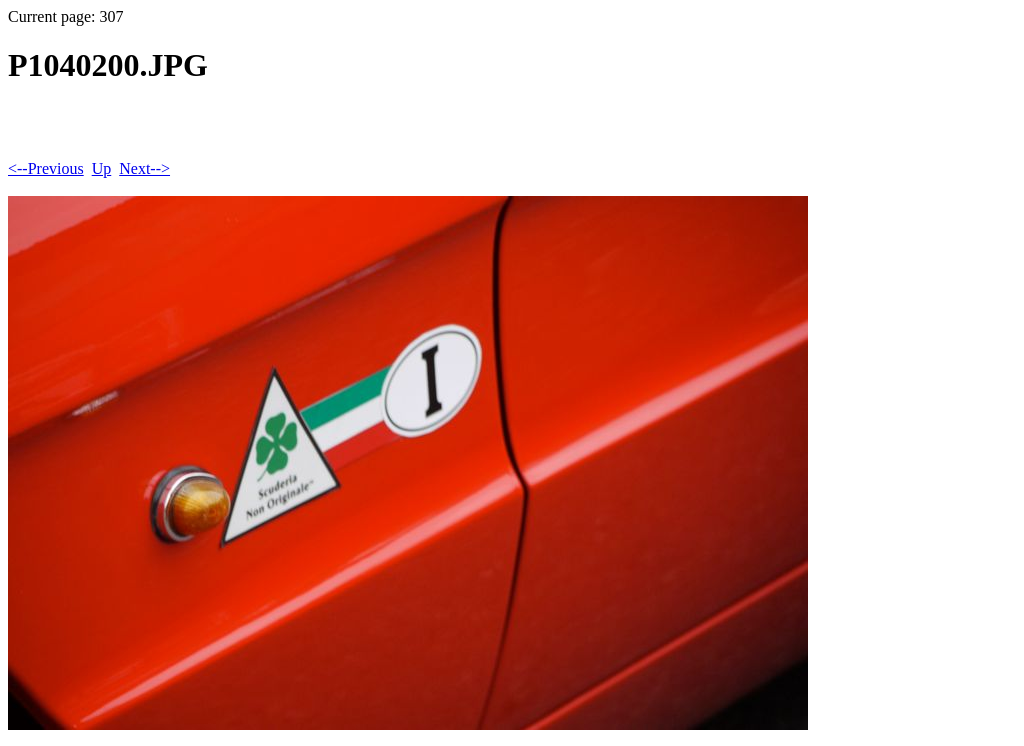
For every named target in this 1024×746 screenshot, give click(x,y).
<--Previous (46, 168)
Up (102, 168)
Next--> (144, 168)
